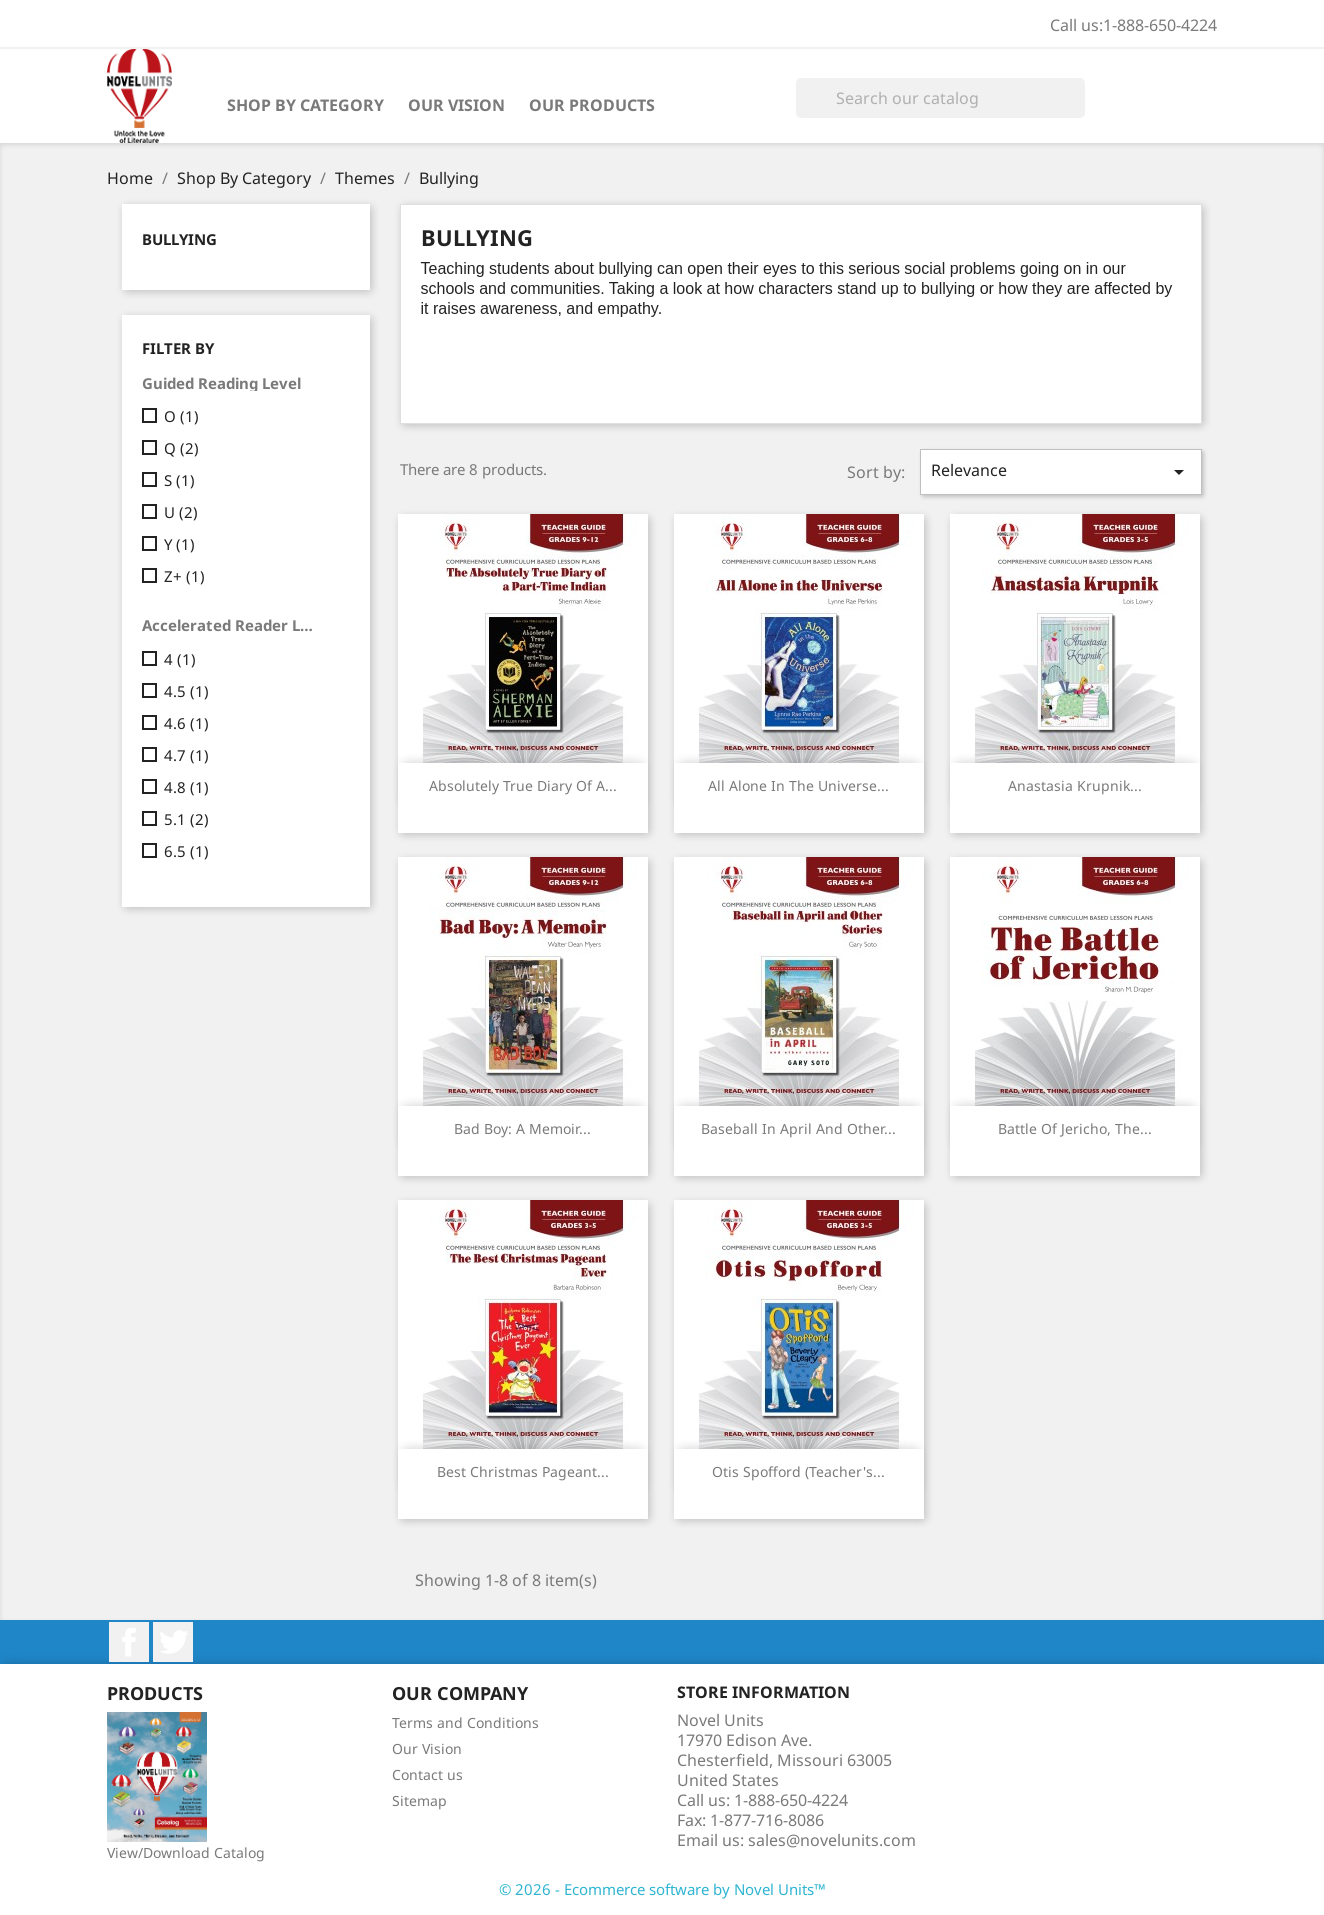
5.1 (186, 819)
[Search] (940, 98)
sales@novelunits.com (832, 1840)
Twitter (173, 1642)
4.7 (186, 755)
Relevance (1061, 471)
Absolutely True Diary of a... (523, 785)
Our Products (592, 105)
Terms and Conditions (465, 1722)
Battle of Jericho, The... (1075, 1128)
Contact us (427, 1774)
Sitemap (419, 1800)
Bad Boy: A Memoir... (522, 1128)
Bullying (179, 239)
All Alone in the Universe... (798, 785)
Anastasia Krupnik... (1075, 785)
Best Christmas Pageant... (523, 1471)
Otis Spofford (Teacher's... (798, 1471)
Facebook (129, 1642)
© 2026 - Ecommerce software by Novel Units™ (662, 1889)
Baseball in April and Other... (798, 1128)
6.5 (186, 851)
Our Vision (456, 105)
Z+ (184, 576)
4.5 (186, 691)
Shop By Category (305, 105)
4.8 (186, 787)
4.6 (186, 723)
